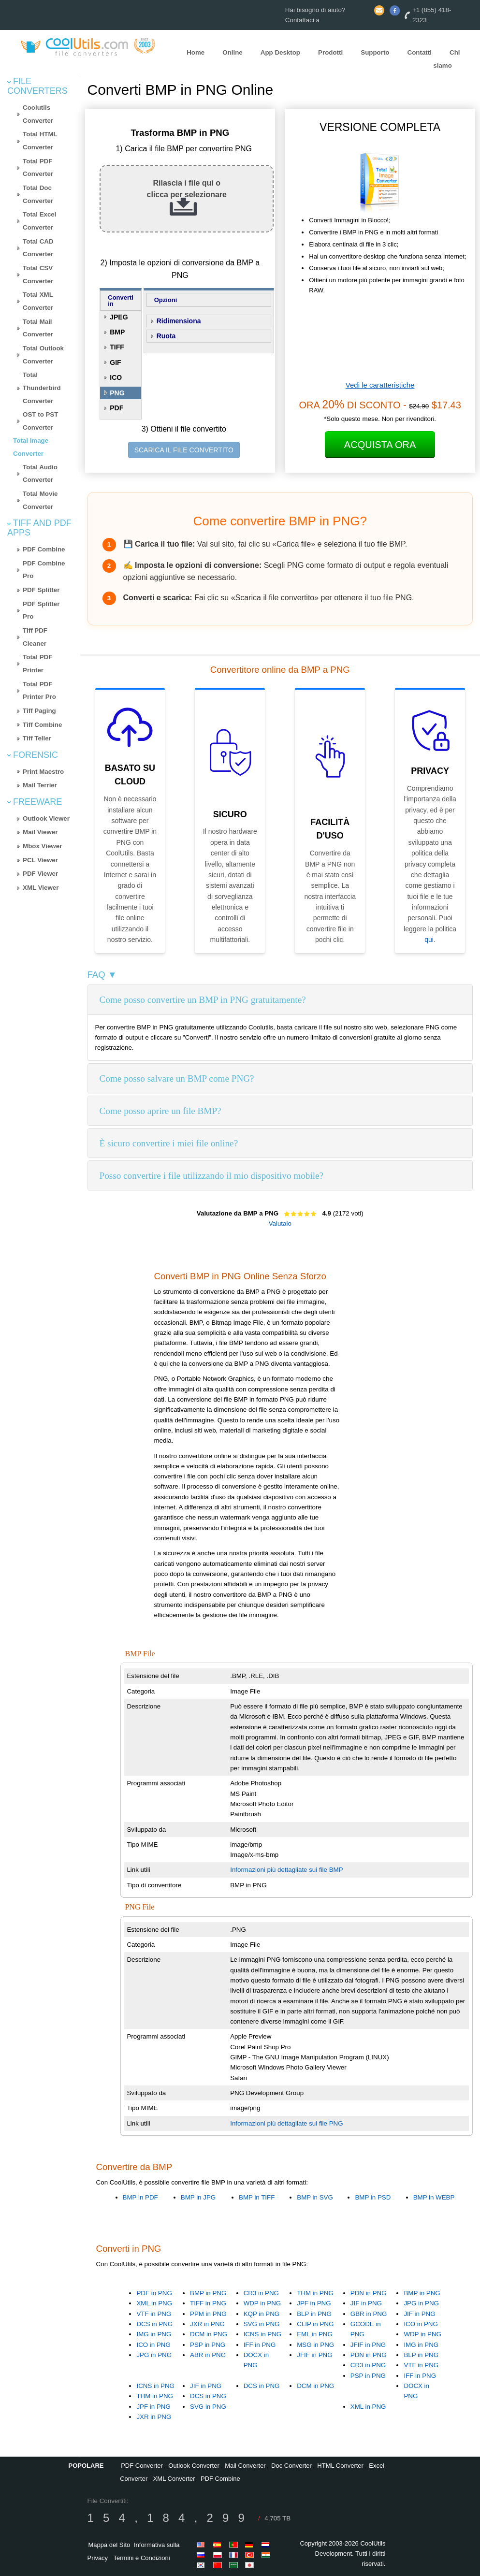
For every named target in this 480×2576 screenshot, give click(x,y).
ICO (116, 377)
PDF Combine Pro (44, 570)
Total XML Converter (38, 301)
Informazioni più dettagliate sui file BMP (286, 1869)
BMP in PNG (208, 2293)
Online (232, 52)
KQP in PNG (262, 2313)
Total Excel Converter (39, 221)
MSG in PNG (315, 2344)
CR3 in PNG (261, 2293)
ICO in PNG (153, 2344)
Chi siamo (446, 59)
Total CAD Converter (38, 248)
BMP (117, 332)
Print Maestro (43, 771)
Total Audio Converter (40, 473)
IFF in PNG (260, 2344)
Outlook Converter (193, 2465)
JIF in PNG (366, 2303)
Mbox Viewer (42, 846)
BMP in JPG (198, 2197)
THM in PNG (315, 2293)
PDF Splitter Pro (41, 610)
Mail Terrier (40, 785)
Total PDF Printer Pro (39, 690)
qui (429, 939)
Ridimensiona (179, 321)
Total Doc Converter (38, 194)
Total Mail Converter (38, 328)
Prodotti (330, 52)
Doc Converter (291, 2465)
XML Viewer (40, 887)
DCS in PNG (154, 2324)
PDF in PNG (154, 2293)
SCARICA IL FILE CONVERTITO (183, 450)
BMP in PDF (140, 2197)
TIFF (117, 347)
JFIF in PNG (314, 2355)
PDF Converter (142, 2465)
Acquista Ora (380, 444)
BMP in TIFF (257, 2197)
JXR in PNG (207, 2324)
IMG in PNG (153, 2334)
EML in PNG (315, 2334)
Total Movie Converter (40, 500)
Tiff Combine (42, 724)
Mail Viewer (40, 832)
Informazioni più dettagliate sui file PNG (286, 2123)
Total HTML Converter (40, 140)
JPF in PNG (314, 2303)
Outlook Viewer (46, 818)
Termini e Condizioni (142, 2558)
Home (195, 52)
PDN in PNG (368, 2293)
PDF (116, 408)
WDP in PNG (262, 2303)
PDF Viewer (40, 873)
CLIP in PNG (315, 2324)
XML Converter (174, 2478)
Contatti (419, 52)
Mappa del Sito (109, 2544)
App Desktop (280, 52)
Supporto (375, 52)
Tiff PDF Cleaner (35, 637)
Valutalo (280, 1223)
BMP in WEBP (434, 2197)
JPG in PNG (154, 2355)
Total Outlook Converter (43, 355)
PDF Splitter (41, 589)
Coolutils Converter (38, 114)
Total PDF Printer (37, 663)
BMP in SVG (315, 2197)
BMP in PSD (373, 2197)
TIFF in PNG (208, 2303)
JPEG (119, 317)
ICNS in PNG (263, 2334)
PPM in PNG (208, 2313)
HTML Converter (340, 2465)
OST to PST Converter (40, 421)
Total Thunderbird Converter (41, 387)
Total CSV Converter (38, 274)
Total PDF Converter (38, 168)
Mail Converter (245, 2465)
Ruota (166, 336)
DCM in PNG (208, 2334)
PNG (117, 393)
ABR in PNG (208, 2355)
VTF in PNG (153, 2313)
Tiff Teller (37, 738)
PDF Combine (44, 549)
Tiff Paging (39, 710)
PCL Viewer (40, 860)
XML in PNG (154, 2303)
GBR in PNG (368, 2313)
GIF (115, 362)
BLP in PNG (314, 2313)
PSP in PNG (207, 2344)
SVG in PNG (262, 2324)
